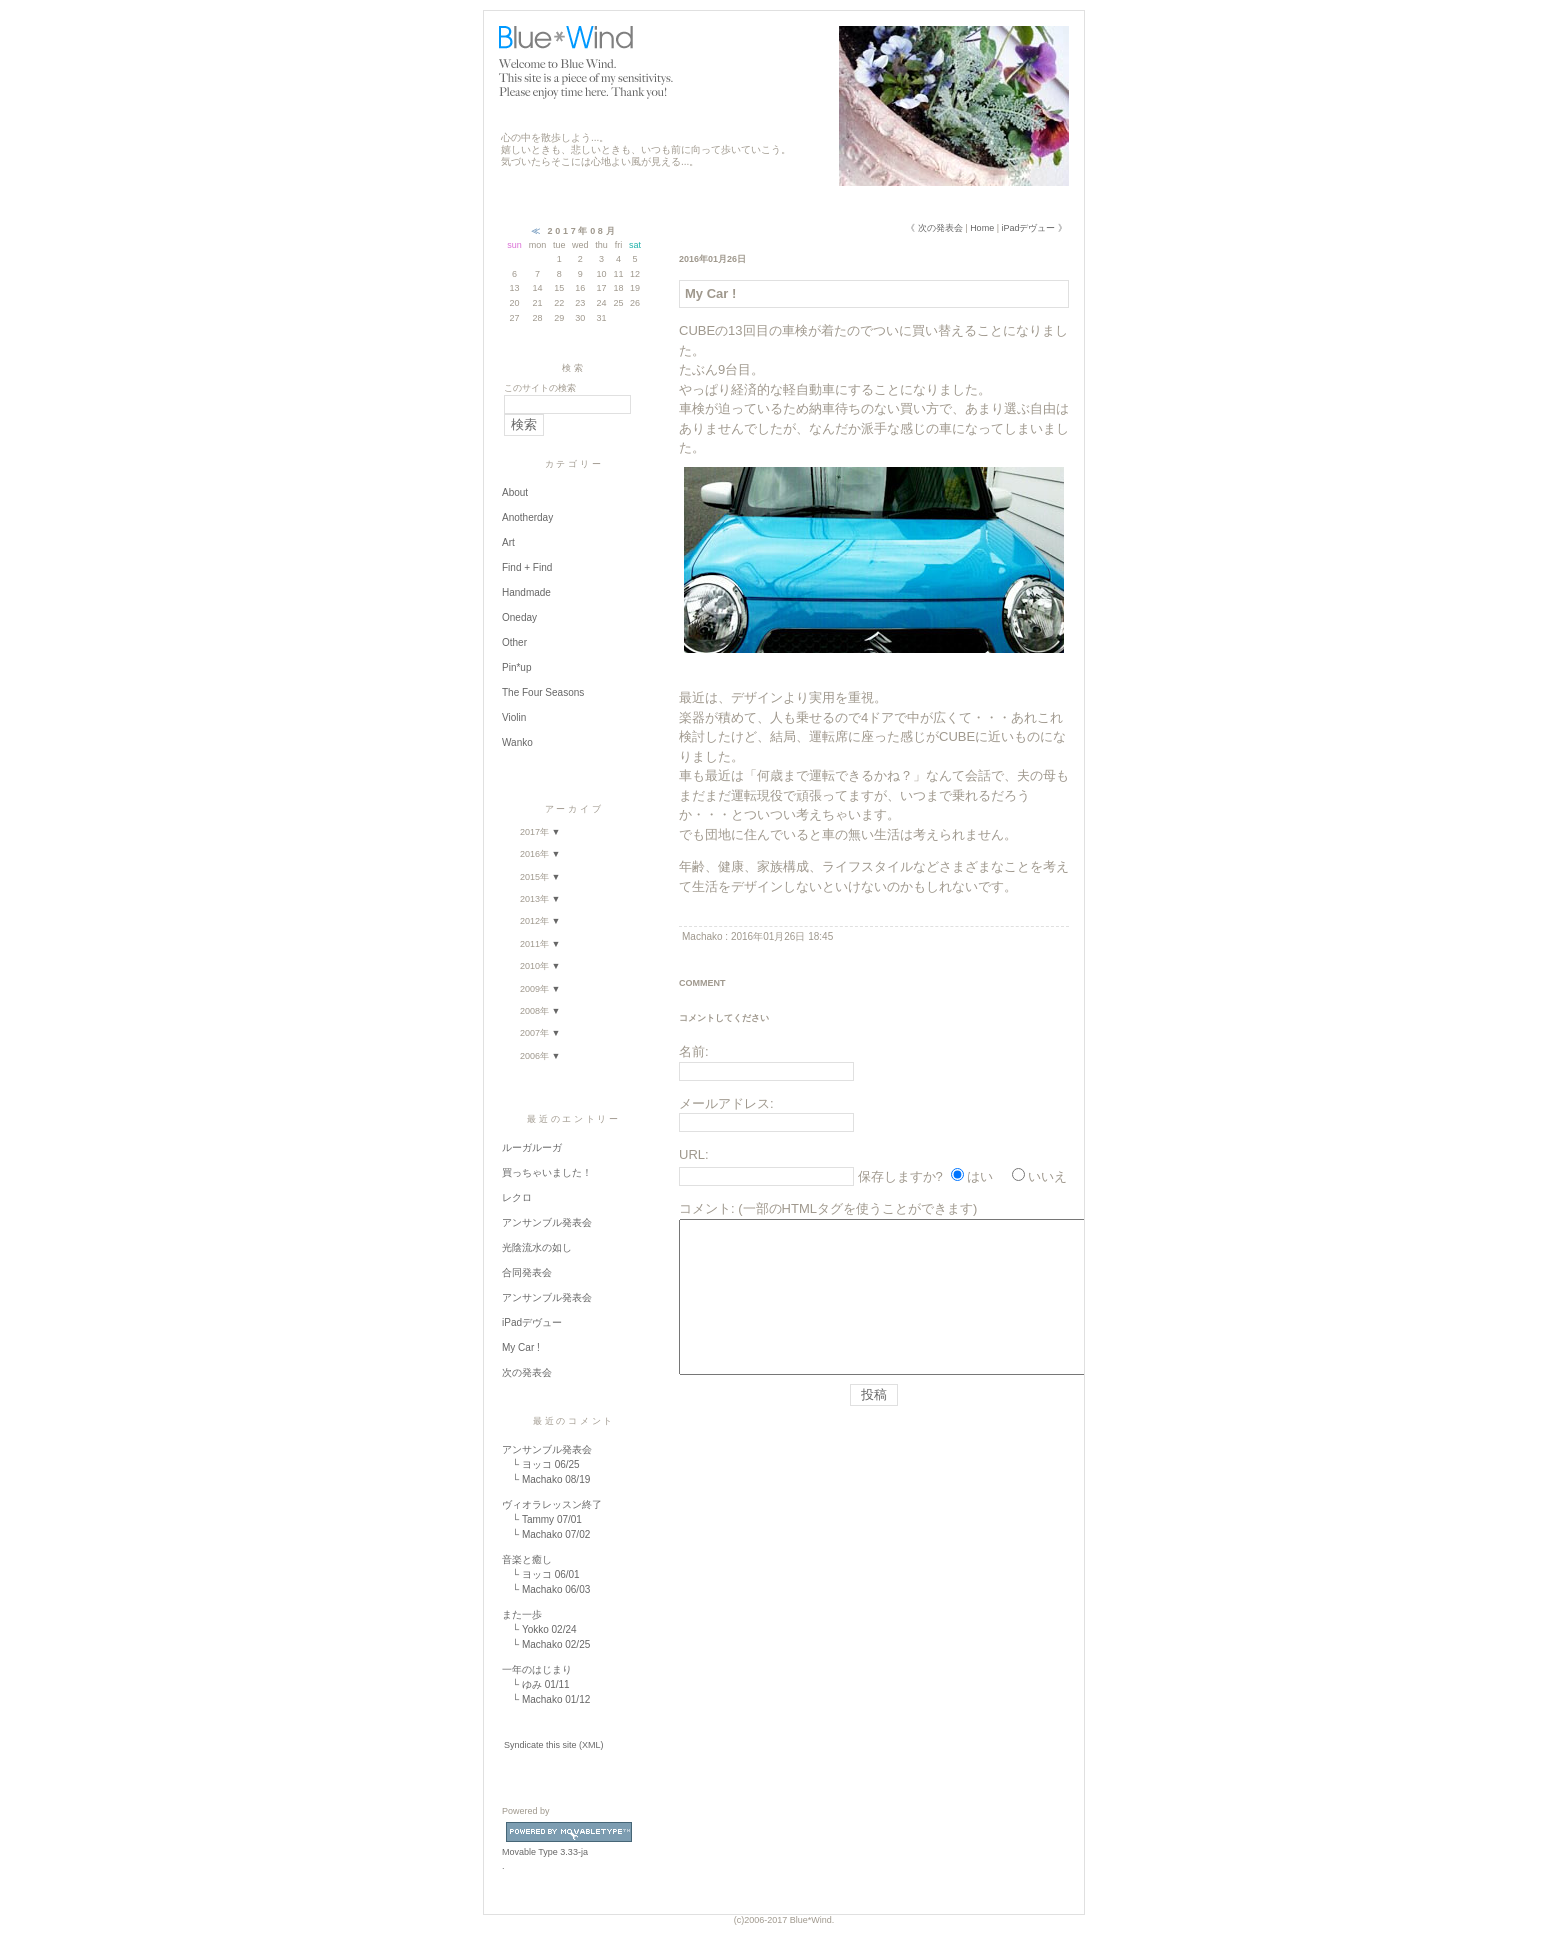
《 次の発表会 (934, 228)
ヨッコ (537, 1464)
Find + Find (527, 567)
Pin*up (516, 667)
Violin (514, 717)
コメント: (707, 1208)
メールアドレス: (726, 1103)
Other (514, 642)
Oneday (519, 617)
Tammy (538, 1519)
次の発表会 (527, 1372)
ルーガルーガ (532, 1147)
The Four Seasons (543, 692)
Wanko (517, 742)
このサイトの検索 (540, 388)
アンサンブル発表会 (547, 1222)
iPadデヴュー (532, 1322)
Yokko (535, 1629)
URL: (694, 1154)
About (515, 492)
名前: (694, 1051)
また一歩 (522, 1614)
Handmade (526, 592)
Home (982, 228)
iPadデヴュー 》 (1034, 228)
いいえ (1047, 1176)
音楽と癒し (527, 1559)
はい (980, 1176)
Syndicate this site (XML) (554, 1745)
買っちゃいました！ (547, 1172)
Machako (542, 1479)
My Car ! (521, 1347)
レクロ (517, 1197)
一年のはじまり (537, 1669)
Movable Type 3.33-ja (569, 1847)
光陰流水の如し (537, 1247)
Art (508, 542)
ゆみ (532, 1684)
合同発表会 (527, 1272)
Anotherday (527, 517)
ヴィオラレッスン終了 (552, 1504)
